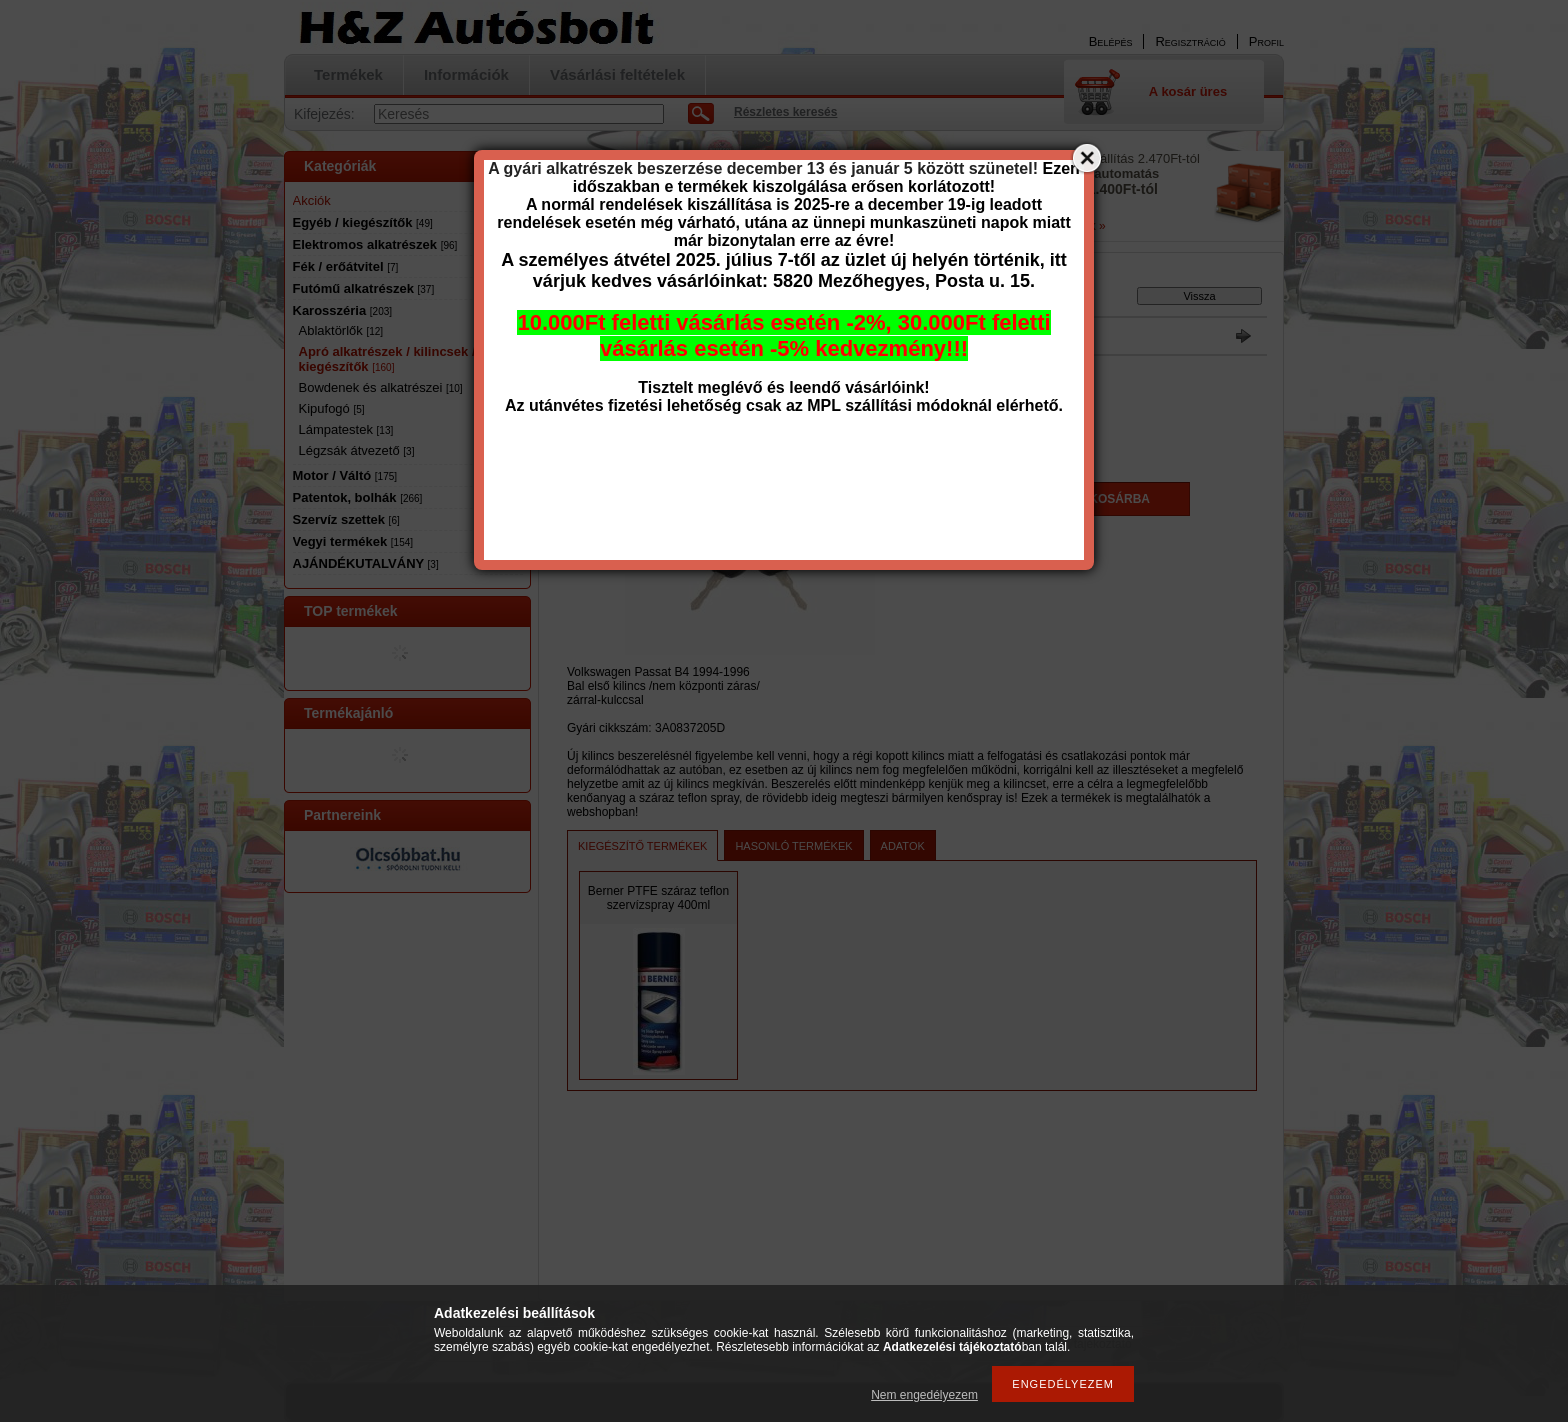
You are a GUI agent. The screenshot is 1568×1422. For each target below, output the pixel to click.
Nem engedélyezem (924, 1395)
